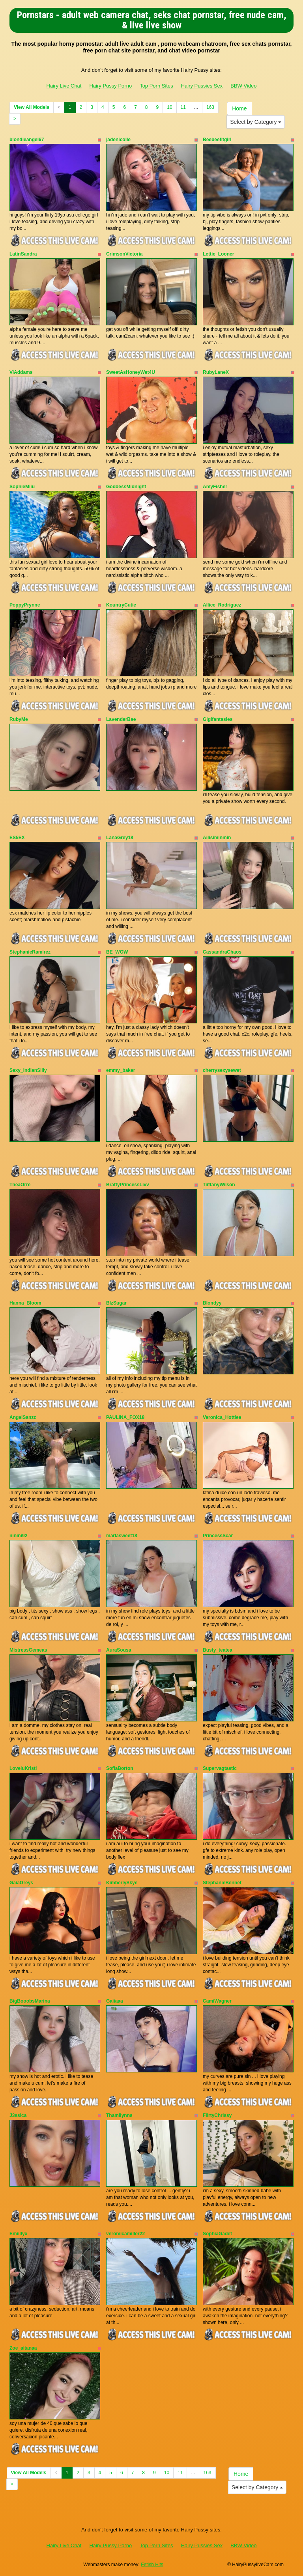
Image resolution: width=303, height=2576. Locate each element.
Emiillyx (18, 2233)
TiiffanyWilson (219, 1184)
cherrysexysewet (222, 1070)
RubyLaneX (216, 372)
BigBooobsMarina (29, 2001)
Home (239, 108)
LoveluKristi (23, 1768)
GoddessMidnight (126, 486)
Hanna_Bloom (25, 1303)
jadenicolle (118, 139)
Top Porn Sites (156, 86)
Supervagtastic (220, 1768)
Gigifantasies (217, 719)
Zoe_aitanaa (23, 2348)
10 (169, 107)
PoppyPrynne (24, 605)
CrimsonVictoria (124, 254)
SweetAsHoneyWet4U (130, 372)
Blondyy (212, 1303)
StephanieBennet (222, 1882)
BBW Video (243, 86)
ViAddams (20, 372)
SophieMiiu (22, 486)
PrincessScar (218, 1535)
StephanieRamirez (29, 952)
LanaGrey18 (119, 837)
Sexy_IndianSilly (28, 1070)
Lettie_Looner (218, 254)
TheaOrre (19, 1184)
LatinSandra (23, 254)
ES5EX (17, 837)
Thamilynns (119, 2115)
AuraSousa (118, 1650)
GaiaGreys (21, 1882)
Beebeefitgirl (217, 139)
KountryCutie (121, 605)
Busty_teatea (217, 1650)
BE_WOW (117, 952)
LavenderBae (121, 719)
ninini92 (18, 1535)
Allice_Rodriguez (222, 605)
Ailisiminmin (217, 837)
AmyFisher (215, 486)
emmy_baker (120, 1070)
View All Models (31, 107)
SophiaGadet (217, 2233)
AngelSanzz (22, 1417)
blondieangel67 (26, 139)
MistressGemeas (28, 1650)
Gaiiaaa (114, 2001)
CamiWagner (217, 2001)
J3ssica (17, 2115)
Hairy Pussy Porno (110, 86)
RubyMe (18, 719)
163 (210, 107)
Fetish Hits (152, 2564)
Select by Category (255, 122)
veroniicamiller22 (125, 2233)
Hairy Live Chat (64, 86)
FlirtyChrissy (217, 2115)
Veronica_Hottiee (222, 1417)
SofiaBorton (119, 1768)
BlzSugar (116, 1303)
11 (183, 107)
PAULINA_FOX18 (125, 1417)
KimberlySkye (121, 1882)
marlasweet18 (121, 1535)
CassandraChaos (222, 952)
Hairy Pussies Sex (202, 86)
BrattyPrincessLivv (127, 1184)
